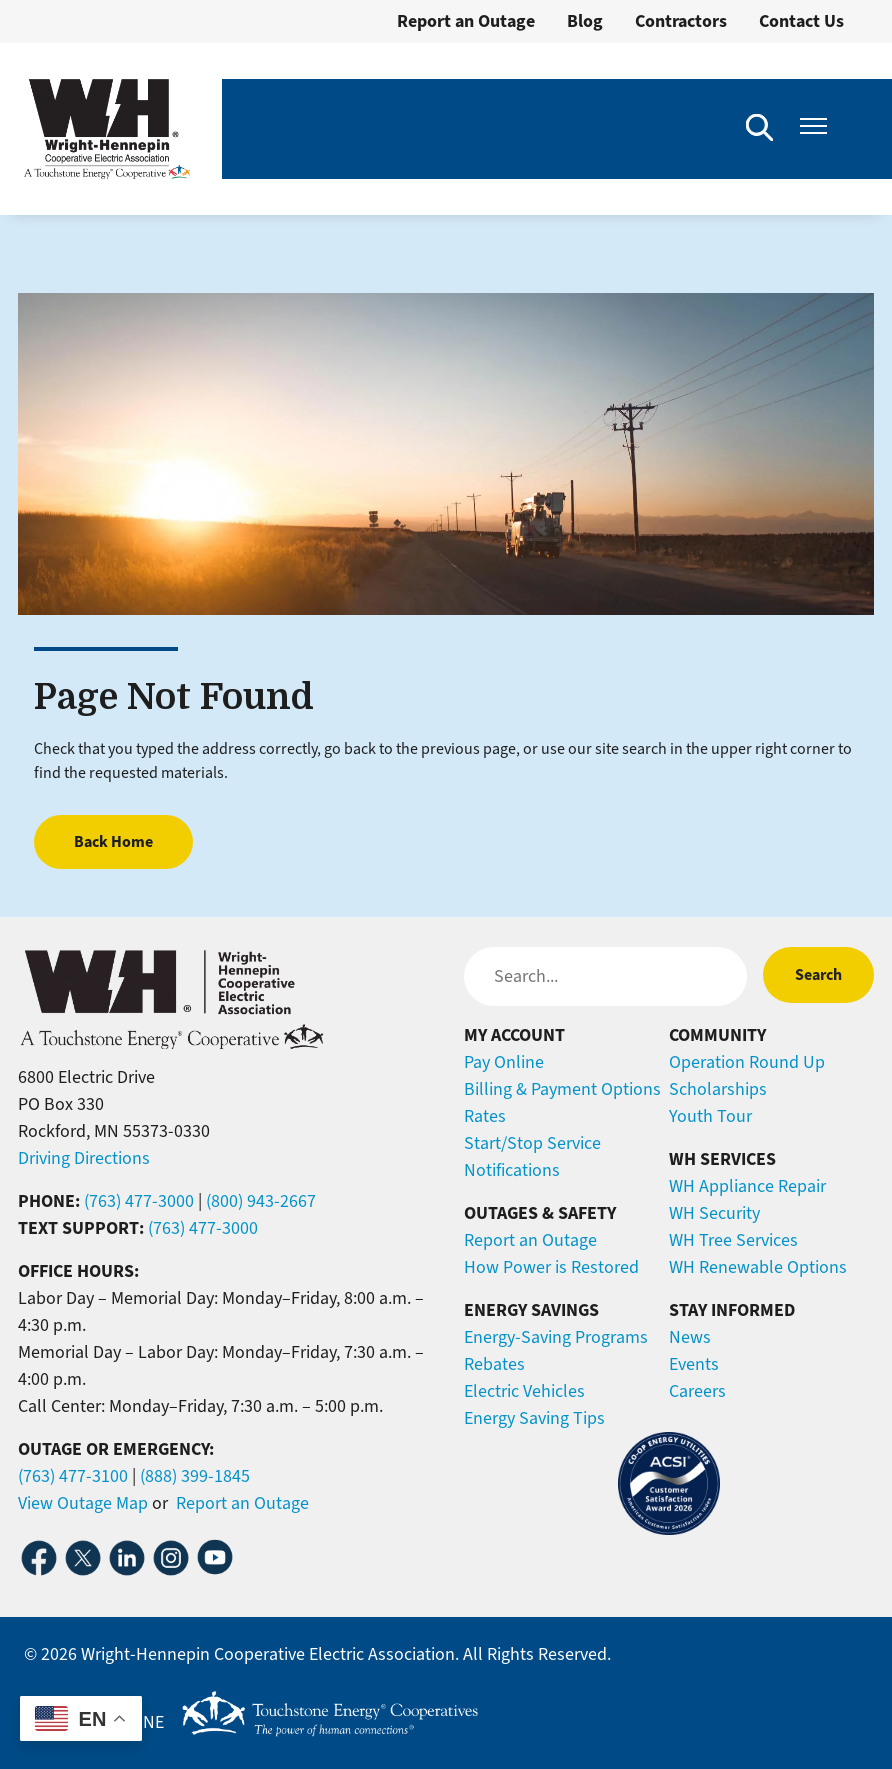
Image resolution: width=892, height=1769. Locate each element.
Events (694, 1364)
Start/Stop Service (532, 1143)
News (690, 1337)
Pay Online (504, 1062)
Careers (697, 1391)
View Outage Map (83, 1503)
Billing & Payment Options (562, 1089)
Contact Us (801, 21)
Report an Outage (466, 21)
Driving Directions (84, 1158)
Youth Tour (710, 1116)
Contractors (681, 21)
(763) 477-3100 (73, 1476)
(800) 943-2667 (261, 1201)
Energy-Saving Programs (556, 1337)
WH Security (714, 1213)
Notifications (512, 1170)
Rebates (494, 1364)
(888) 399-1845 (195, 1476)
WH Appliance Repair (747, 1186)
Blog (585, 21)
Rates (485, 1116)
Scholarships (718, 1089)
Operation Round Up (747, 1062)
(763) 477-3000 (139, 1201)
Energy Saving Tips (534, 1418)
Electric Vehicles (524, 1391)
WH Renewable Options (758, 1267)
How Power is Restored (551, 1267)
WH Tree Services (733, 1240)
